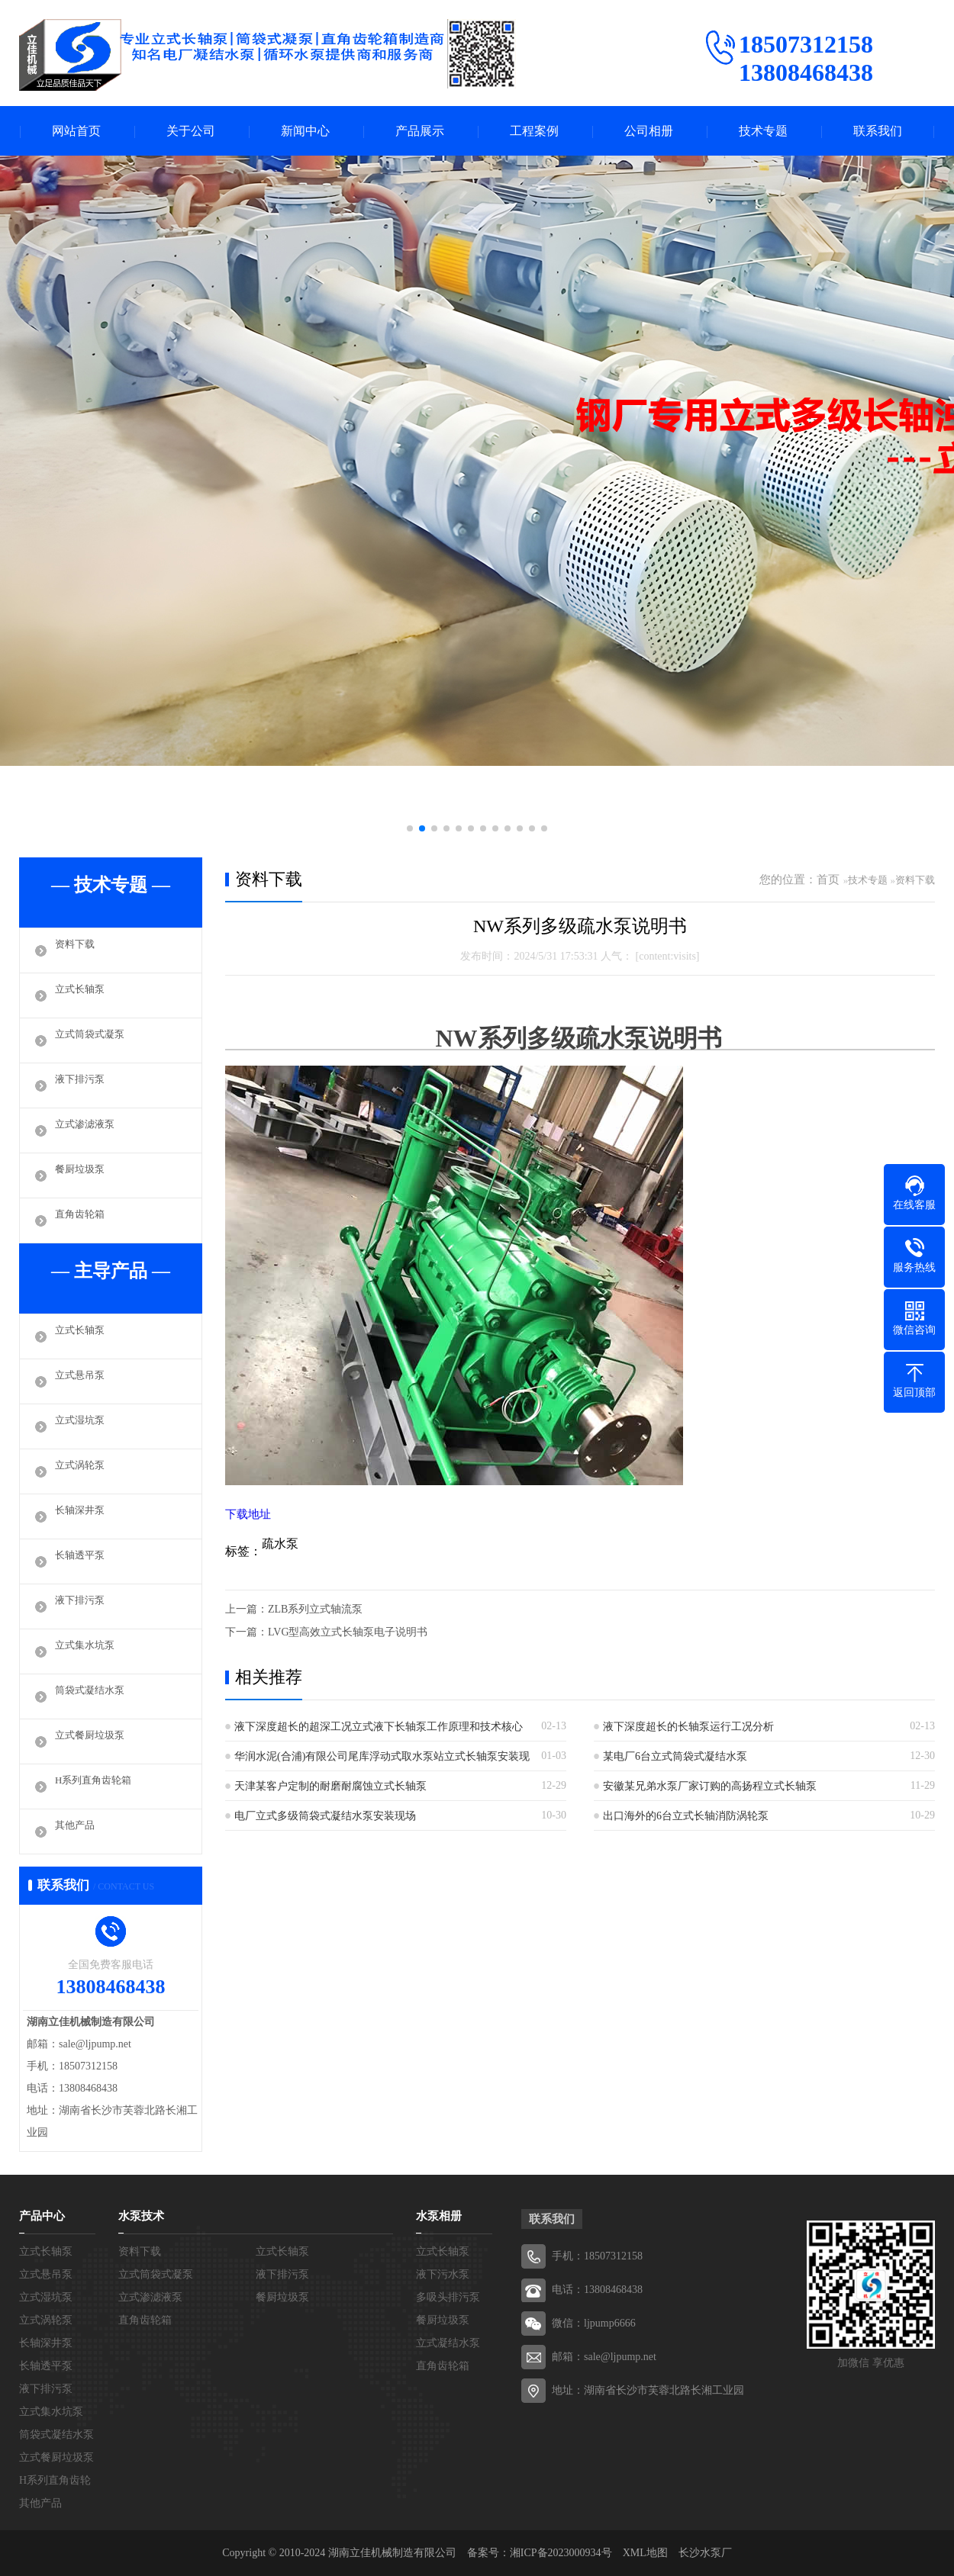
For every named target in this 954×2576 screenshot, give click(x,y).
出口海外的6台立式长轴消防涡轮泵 (686, 1816)
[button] (410, 828)
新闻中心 (305, 130)
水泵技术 (141, 2216)
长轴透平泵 (83, 1561)
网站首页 (76, 130)
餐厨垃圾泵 (83, 1175)
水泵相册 (439, 2216)
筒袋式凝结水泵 (95, 1696)
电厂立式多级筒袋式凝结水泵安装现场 (325, 1816)
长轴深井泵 (83, 1516)
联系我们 (877, 130)
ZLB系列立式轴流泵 (315, 1609)
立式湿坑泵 (83, 1426)
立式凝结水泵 (448, 2343)
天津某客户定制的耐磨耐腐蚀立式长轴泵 (330, 1786)
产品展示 (419, 130)
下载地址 (248, 1514)
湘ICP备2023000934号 (561, 2552)
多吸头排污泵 (448, 2297)
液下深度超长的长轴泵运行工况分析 (688, 1726)
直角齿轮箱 (83, 1220)
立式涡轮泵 (83, 1471)
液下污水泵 (442, 2274)
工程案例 (534, 130)
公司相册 (648, 130)
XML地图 (645, 2552)
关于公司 (190, 130)
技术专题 (763, 130)
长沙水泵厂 (705, 2552)
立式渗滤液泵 (89, 1130)
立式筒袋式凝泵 (95, 1040)
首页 (828, 879)
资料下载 (78, 950)
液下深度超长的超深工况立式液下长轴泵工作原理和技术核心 (378, 1726)
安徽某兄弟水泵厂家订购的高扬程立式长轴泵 (710, 1786)
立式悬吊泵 (83, 1381)
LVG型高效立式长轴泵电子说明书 (348, 1632)
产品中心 (42, 2216)
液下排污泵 (83, 1085)
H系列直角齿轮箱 (99, 1786)
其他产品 (78, 1831)
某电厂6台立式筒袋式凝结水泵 (675, 1756)
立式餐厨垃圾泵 (95, 1741)
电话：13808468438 (597, 2289)
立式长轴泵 (83, 995)
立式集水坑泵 (89, 1651)
